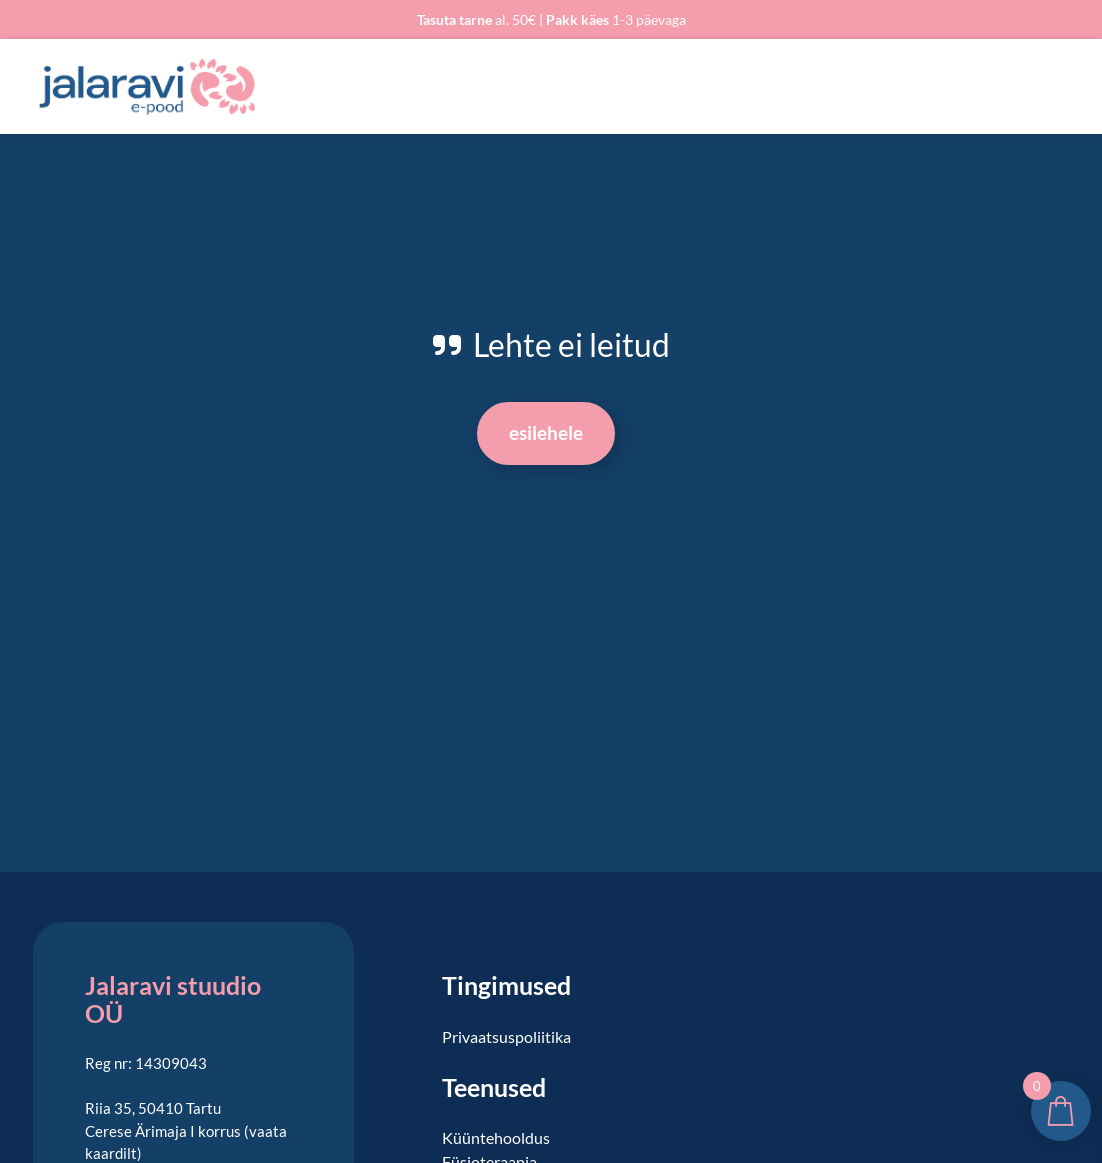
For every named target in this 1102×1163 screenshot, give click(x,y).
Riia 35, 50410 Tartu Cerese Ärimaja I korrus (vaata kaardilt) (186, 1130)
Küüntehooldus (496, 1137)
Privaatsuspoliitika (506, 1036)
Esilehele (546, 432)
